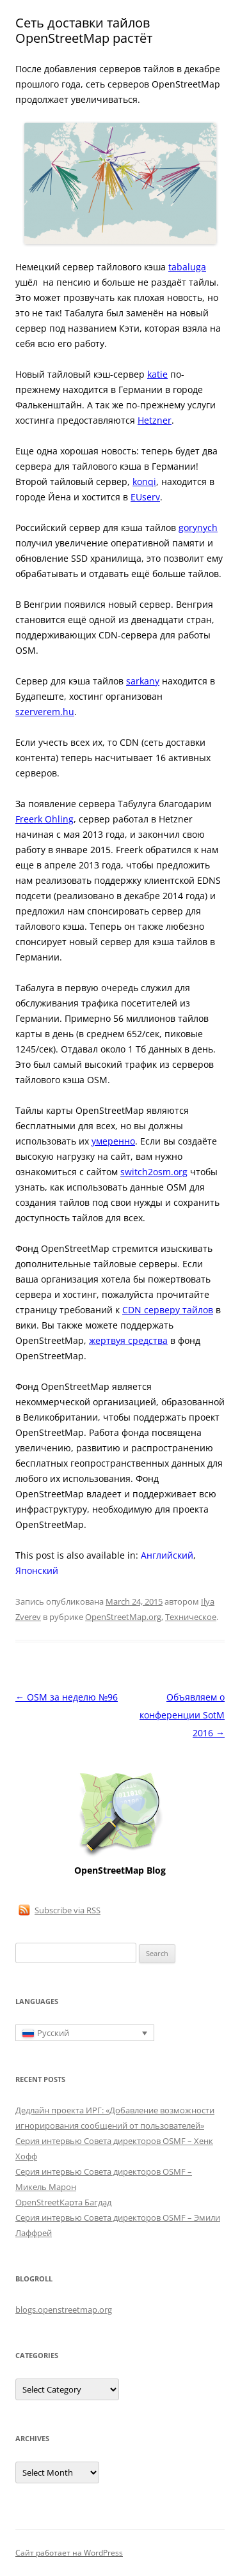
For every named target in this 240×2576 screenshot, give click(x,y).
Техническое (190, 1617)
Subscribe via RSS (67, 1910)
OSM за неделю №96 (66, 1697)
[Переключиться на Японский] (36, 1570)
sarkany (142, 681)
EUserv (145, 497)
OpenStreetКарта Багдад (63, 2202)
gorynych (198, 527)
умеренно (113, 1141)
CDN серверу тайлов (167, 1310)
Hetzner (155, 420)
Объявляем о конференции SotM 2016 (182, 1715)
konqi (144, 481)
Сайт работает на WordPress (69, 2552)
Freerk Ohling (44, 819)
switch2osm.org (154, 1172)
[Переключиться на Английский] (167, 1555)
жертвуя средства (128, 1340)
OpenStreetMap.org (123, 1617)
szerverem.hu (44, 712)
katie (157, 374)
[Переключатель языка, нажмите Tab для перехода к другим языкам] (84, 2033)
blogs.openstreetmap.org (63, 2309)
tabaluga (187, 267)
